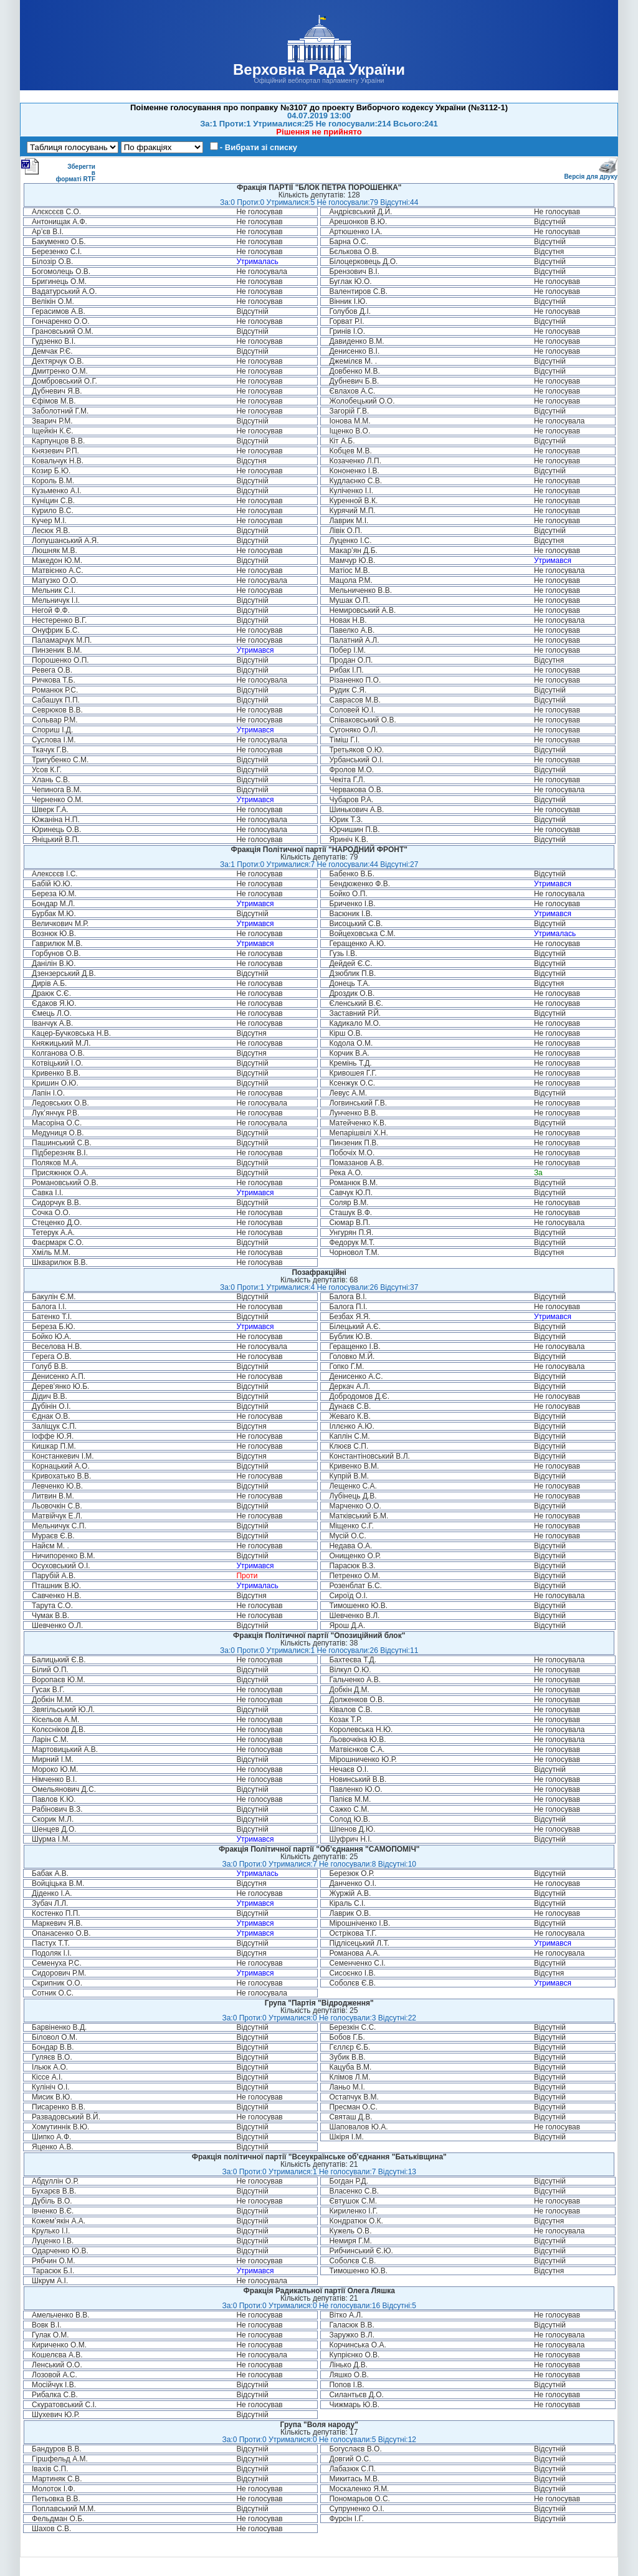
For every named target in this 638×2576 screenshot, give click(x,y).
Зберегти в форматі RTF (58, 170)
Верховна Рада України (319, 69)
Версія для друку (590, 174)
